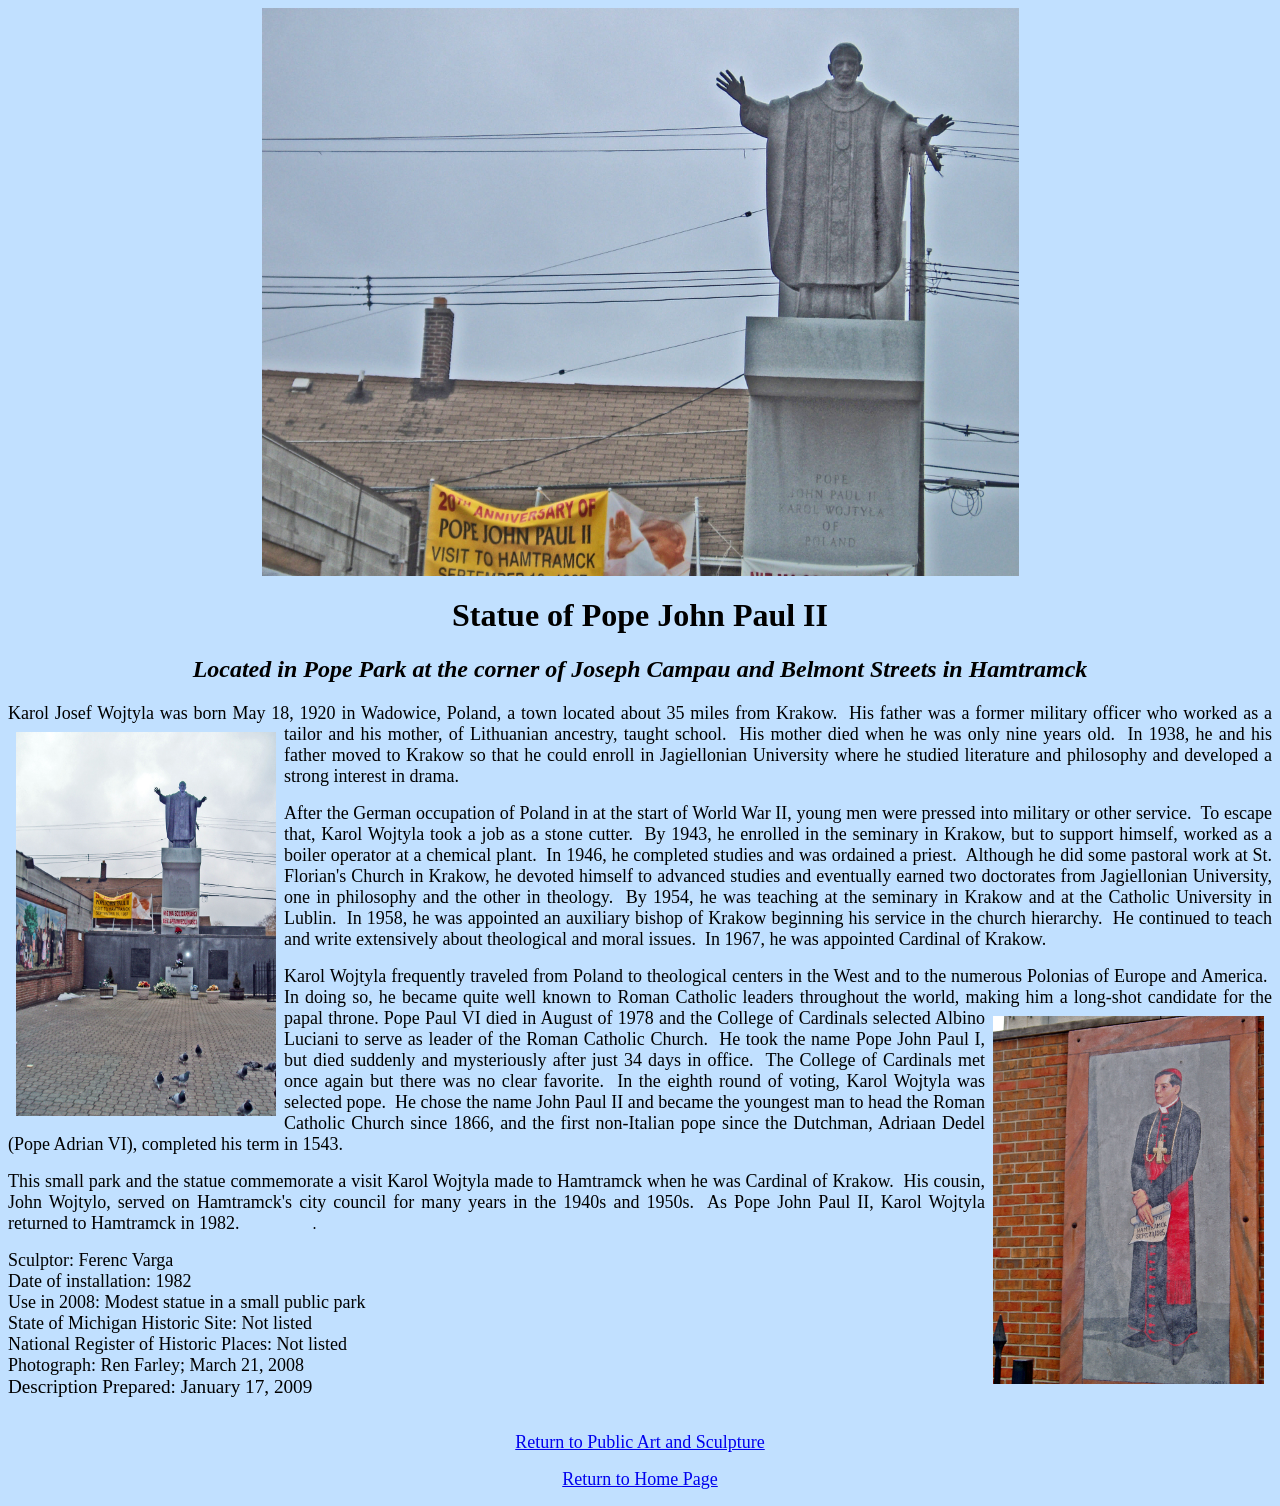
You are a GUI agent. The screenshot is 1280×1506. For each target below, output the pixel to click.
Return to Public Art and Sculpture (639, 1442)
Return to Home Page (639, 1479)
